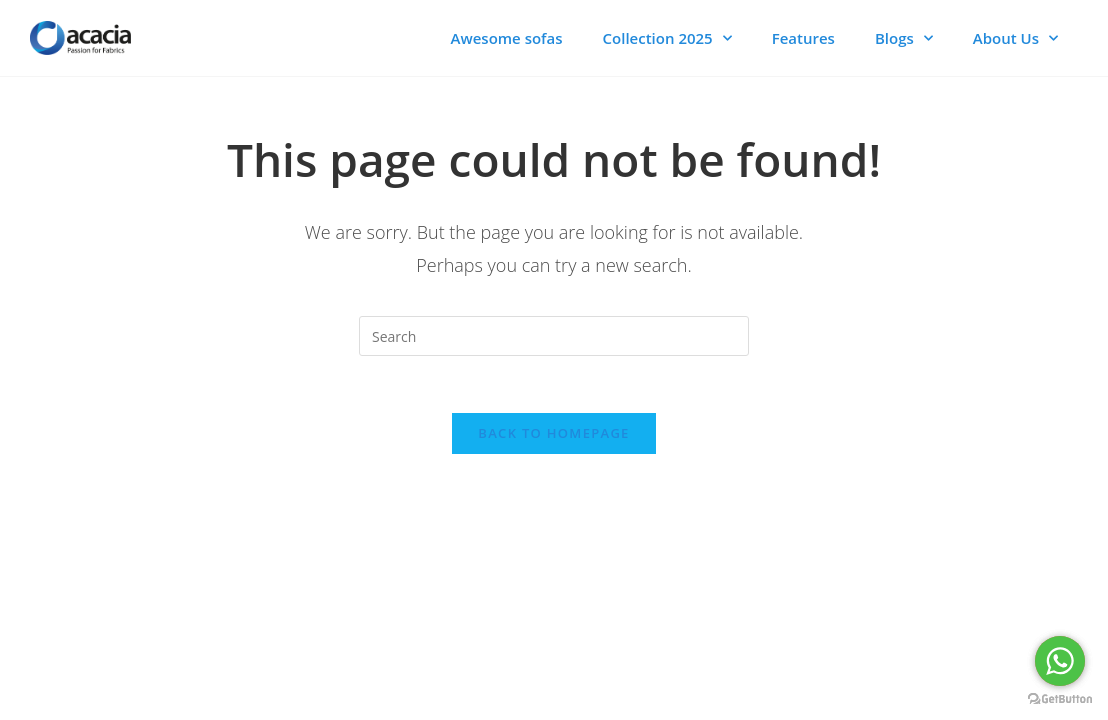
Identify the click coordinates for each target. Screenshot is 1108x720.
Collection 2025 (667, 38)
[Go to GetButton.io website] (1060, 699)
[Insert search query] (554, 336)
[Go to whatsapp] (1060, 661)
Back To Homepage (553, 436)
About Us (1015, 38)
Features (803, 38)
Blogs (904, 38)
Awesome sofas (507, 38)
